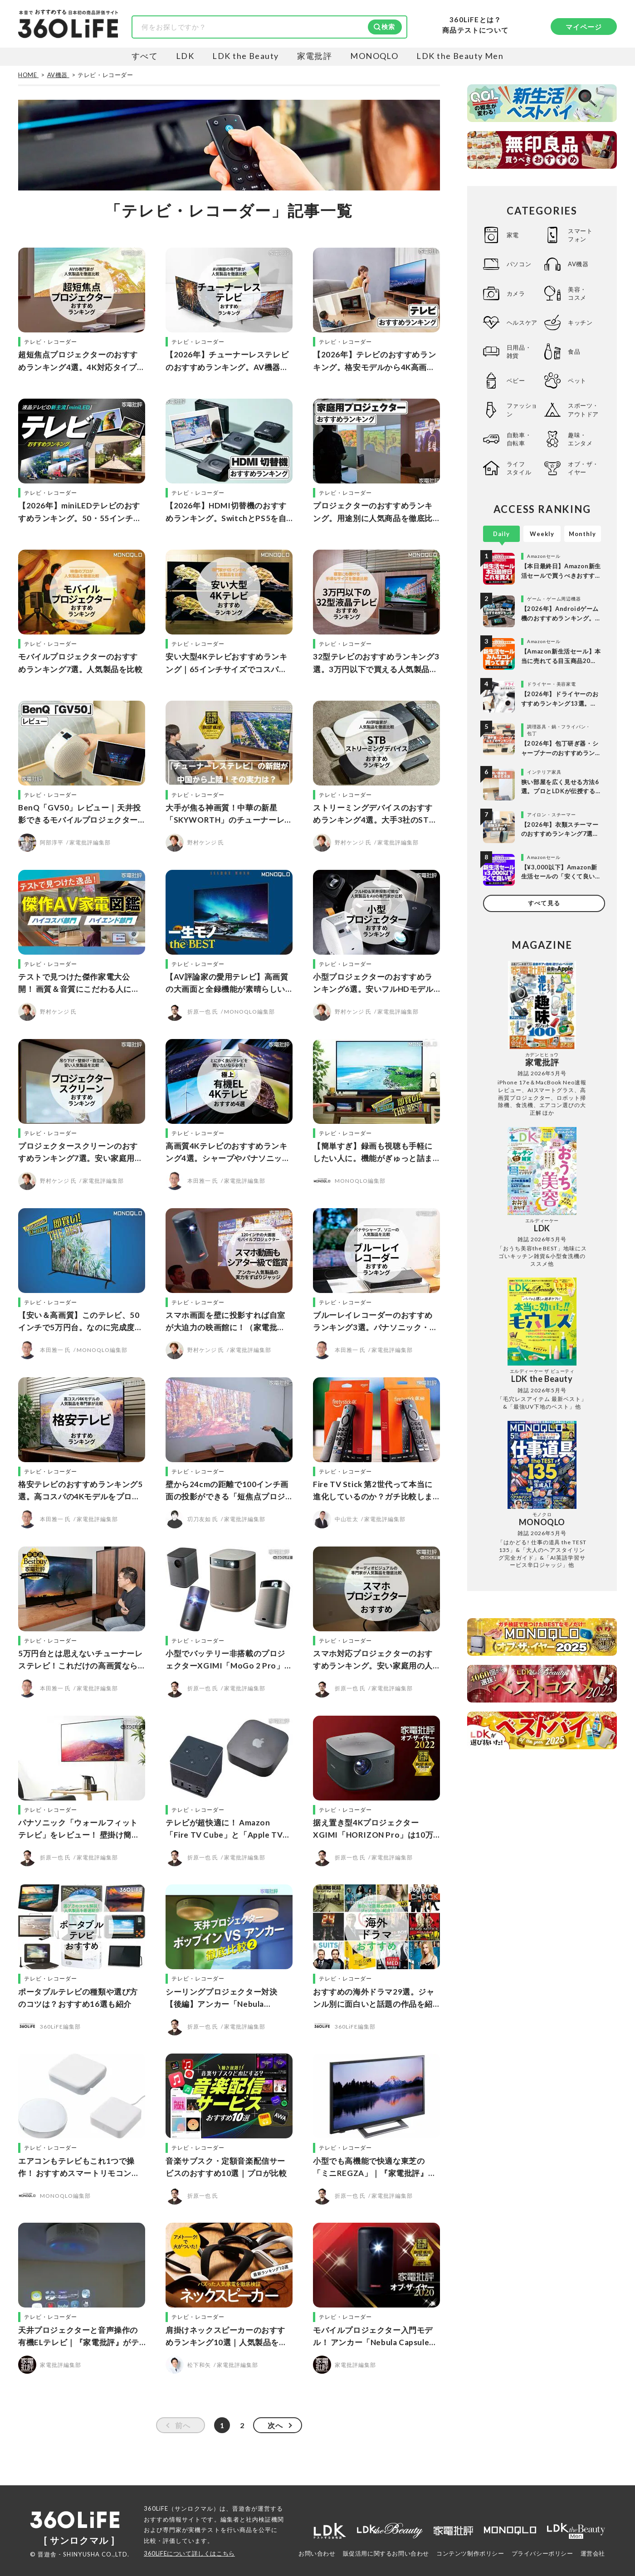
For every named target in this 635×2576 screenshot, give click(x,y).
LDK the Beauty (245, 56)
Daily (501, 533)
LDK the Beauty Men (459, 56)
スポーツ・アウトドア (583, 409)
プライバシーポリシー (542, 2553)
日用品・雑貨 (519, 351)
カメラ (516, 293)
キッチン (580, 322)
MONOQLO (374, 56)
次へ (275, 2425)
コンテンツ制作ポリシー (470, 2553)
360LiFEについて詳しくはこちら (189, 2553)
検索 (388, 26)
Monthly (582, 533)
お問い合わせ (317, 2553)
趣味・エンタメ (580, 439)
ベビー (516, 380)
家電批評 (314, 56)
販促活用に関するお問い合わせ (386, 2553)
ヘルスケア (522, 322)
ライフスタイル (519, 468)
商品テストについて (475, 30)
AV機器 (578, 264)
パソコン (519, 264)
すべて (145, 56)
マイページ (584, 27)
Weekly (542, 533)
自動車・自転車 (519, 439)
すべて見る (544, 903)
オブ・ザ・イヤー (583, 468)
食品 (574, 351)
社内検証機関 (265, 2519)
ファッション (522, 409)
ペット (577, 380)
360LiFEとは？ (475, 19)
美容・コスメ (577, 293)
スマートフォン (580, 235)
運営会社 (593, 2553)
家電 (513, 235)
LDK (185, 56)
